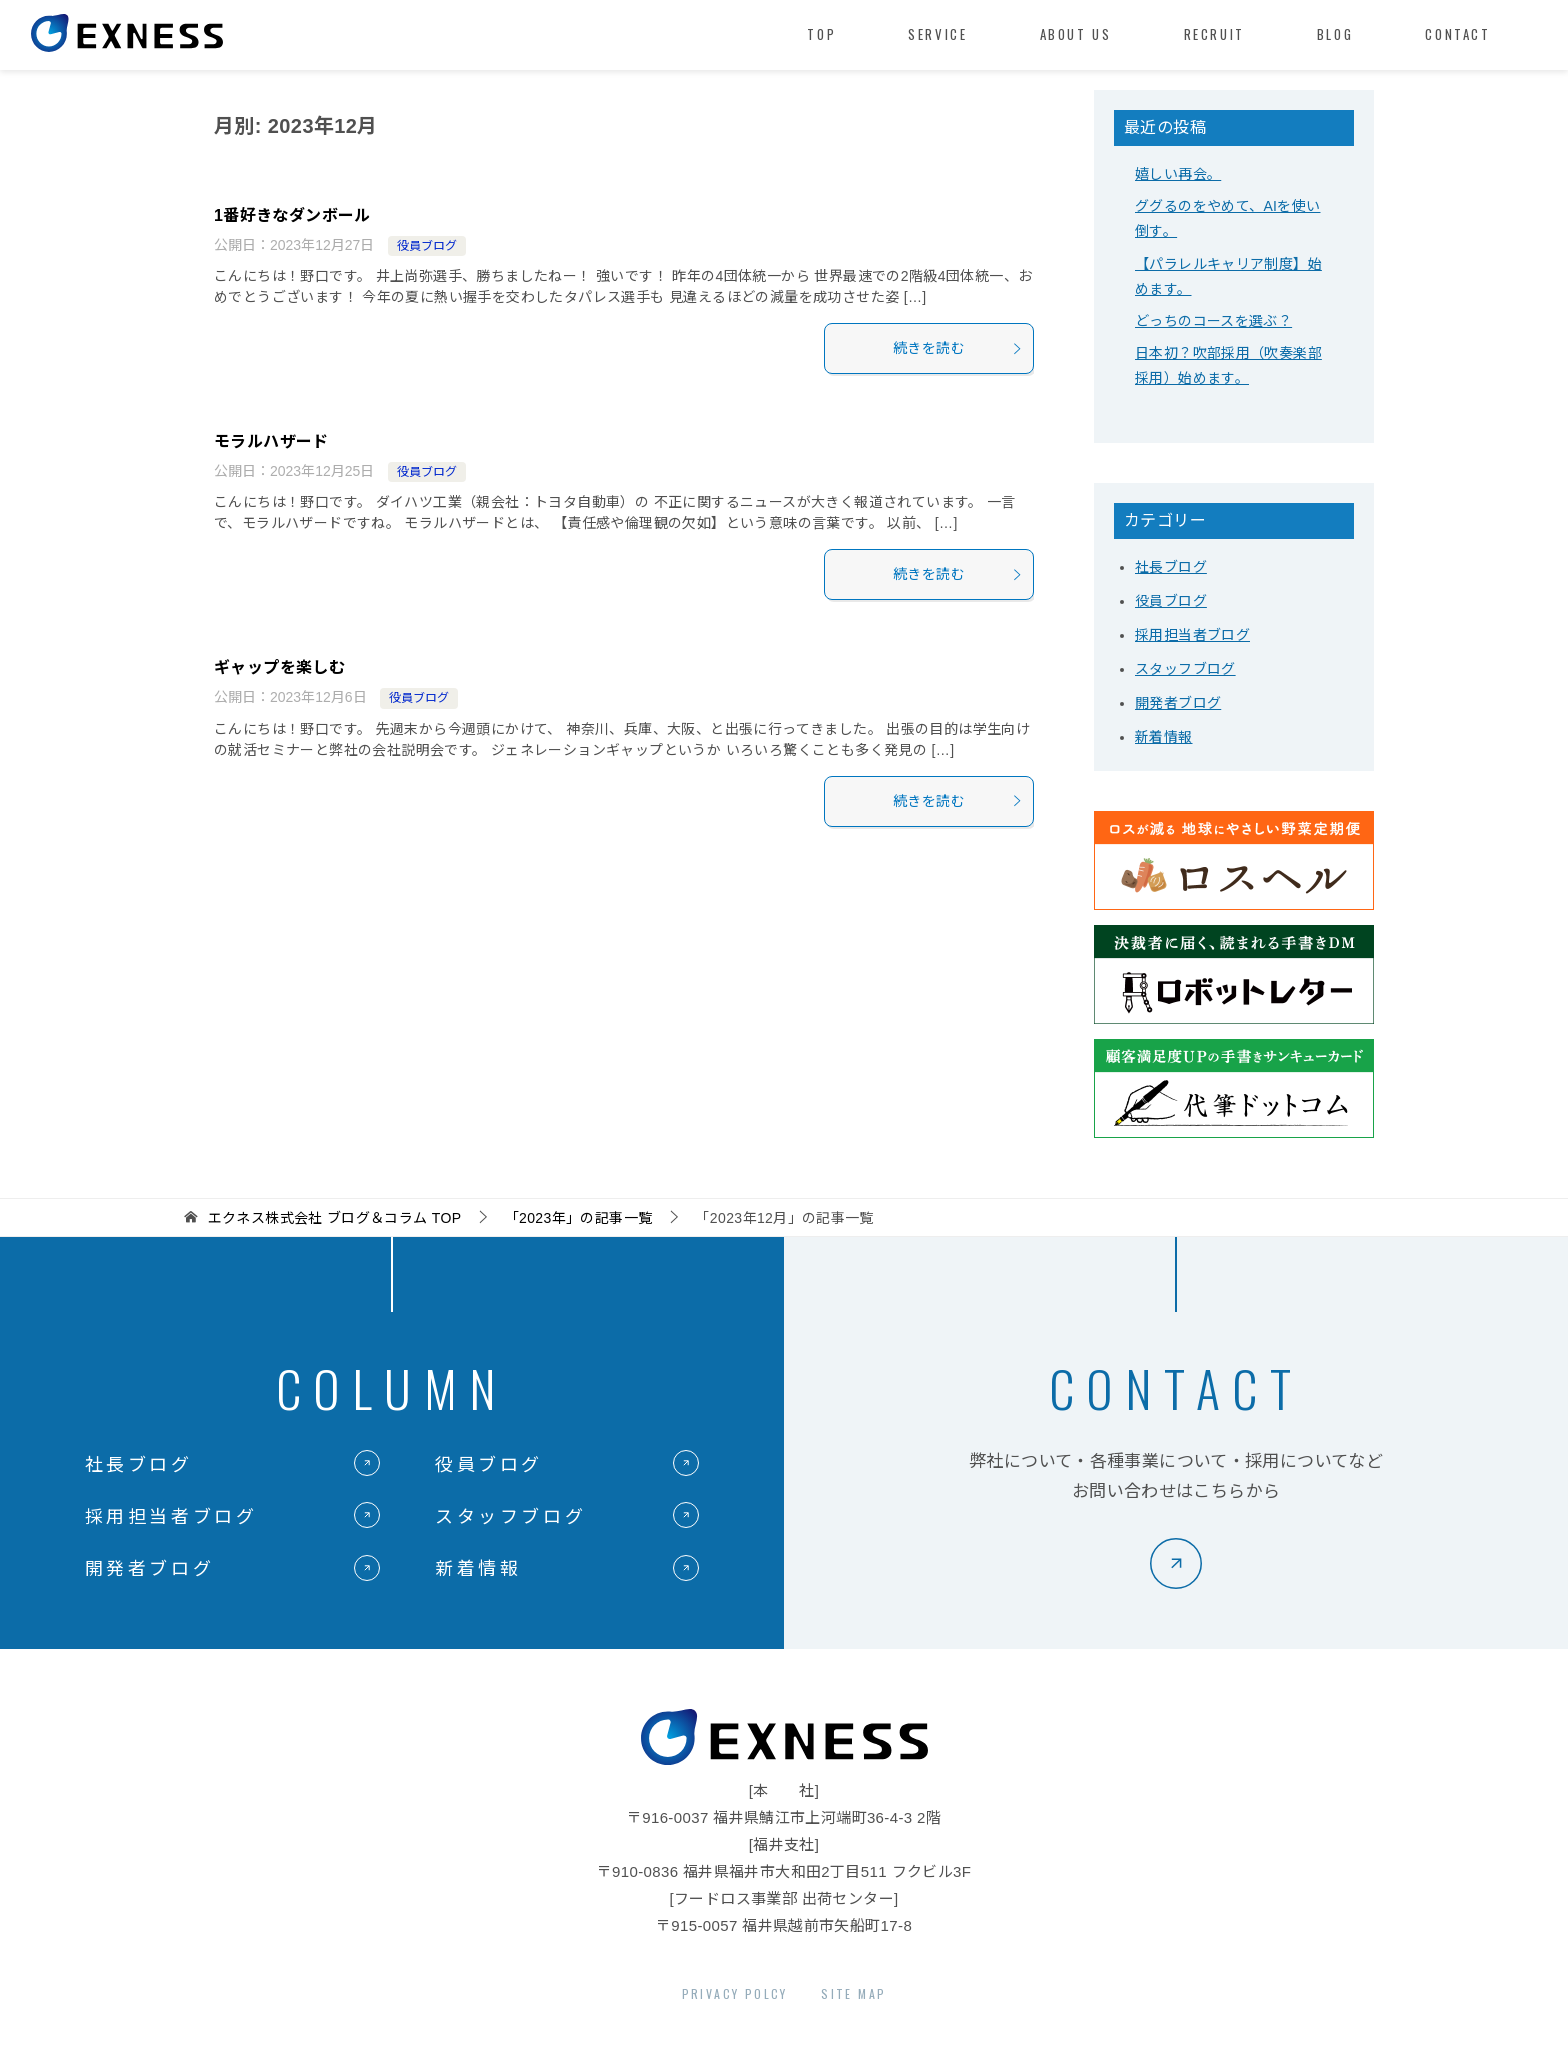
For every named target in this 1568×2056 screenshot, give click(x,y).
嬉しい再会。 (1178, 174)
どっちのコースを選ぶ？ (1213, 321)
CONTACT (1457, 34)
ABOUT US (1076, 34)
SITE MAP (853, 1993)
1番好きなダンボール (292, 215)
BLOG (1335, 34)
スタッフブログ (1185, 669)
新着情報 (1164, 737)
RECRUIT (1214, 34)
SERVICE (937, 34)
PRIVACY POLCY (735, 1993)
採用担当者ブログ (1192, 635)
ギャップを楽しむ (279, 667)
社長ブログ (1171, 567)
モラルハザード (271, 441)
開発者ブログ (1178, 703)
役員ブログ (427, 246)
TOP (821, 34)
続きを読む (958, 348)
